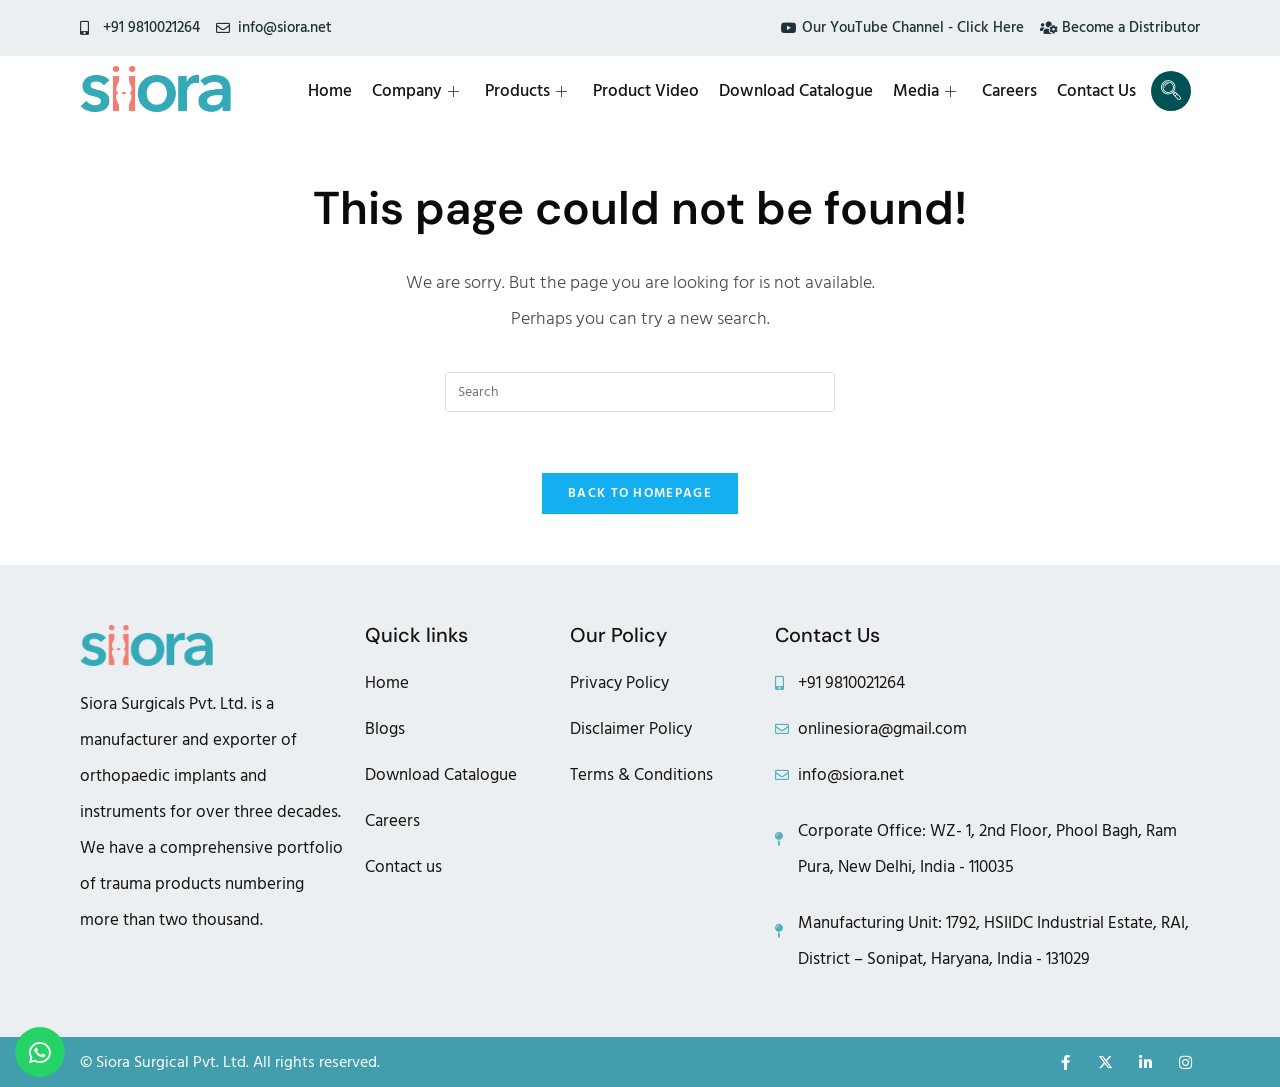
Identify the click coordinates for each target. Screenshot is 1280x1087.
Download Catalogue (796, 91)
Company (415, 91)
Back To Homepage (640, 493)
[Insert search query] (640, 392)
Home (330, 91)
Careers (1009, 91)
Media (924, 91)
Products (526, 91)
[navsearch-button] (1171, 91)
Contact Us (1096, 91)
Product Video (646, 91)
